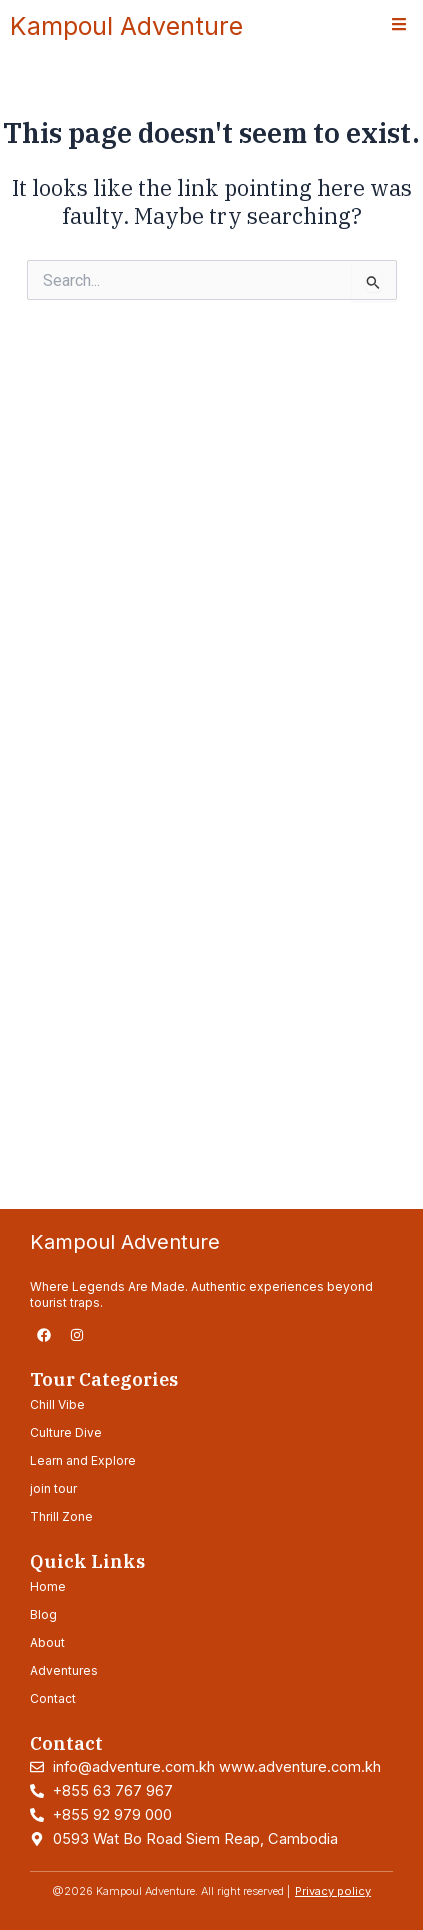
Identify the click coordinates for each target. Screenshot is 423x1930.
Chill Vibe (57, 1404)
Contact (53, 1698)
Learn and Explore (83, 1460)
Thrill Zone (61, 1516)
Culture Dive (66, 1432)
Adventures (64, 1670)
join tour (53, 1488)
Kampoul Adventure (126, 26)
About (47, 1642)
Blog (43, 1614)
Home (48, 1586)
